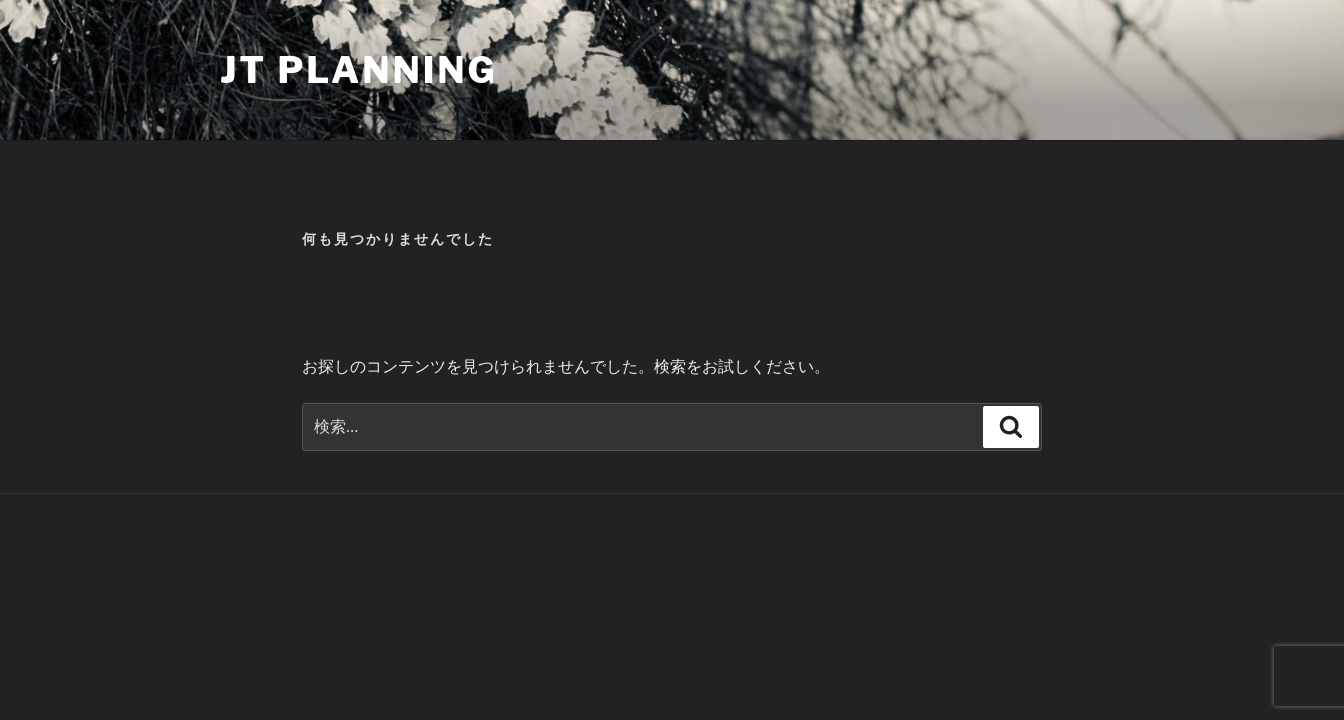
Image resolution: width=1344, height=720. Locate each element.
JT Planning (359, 70)
